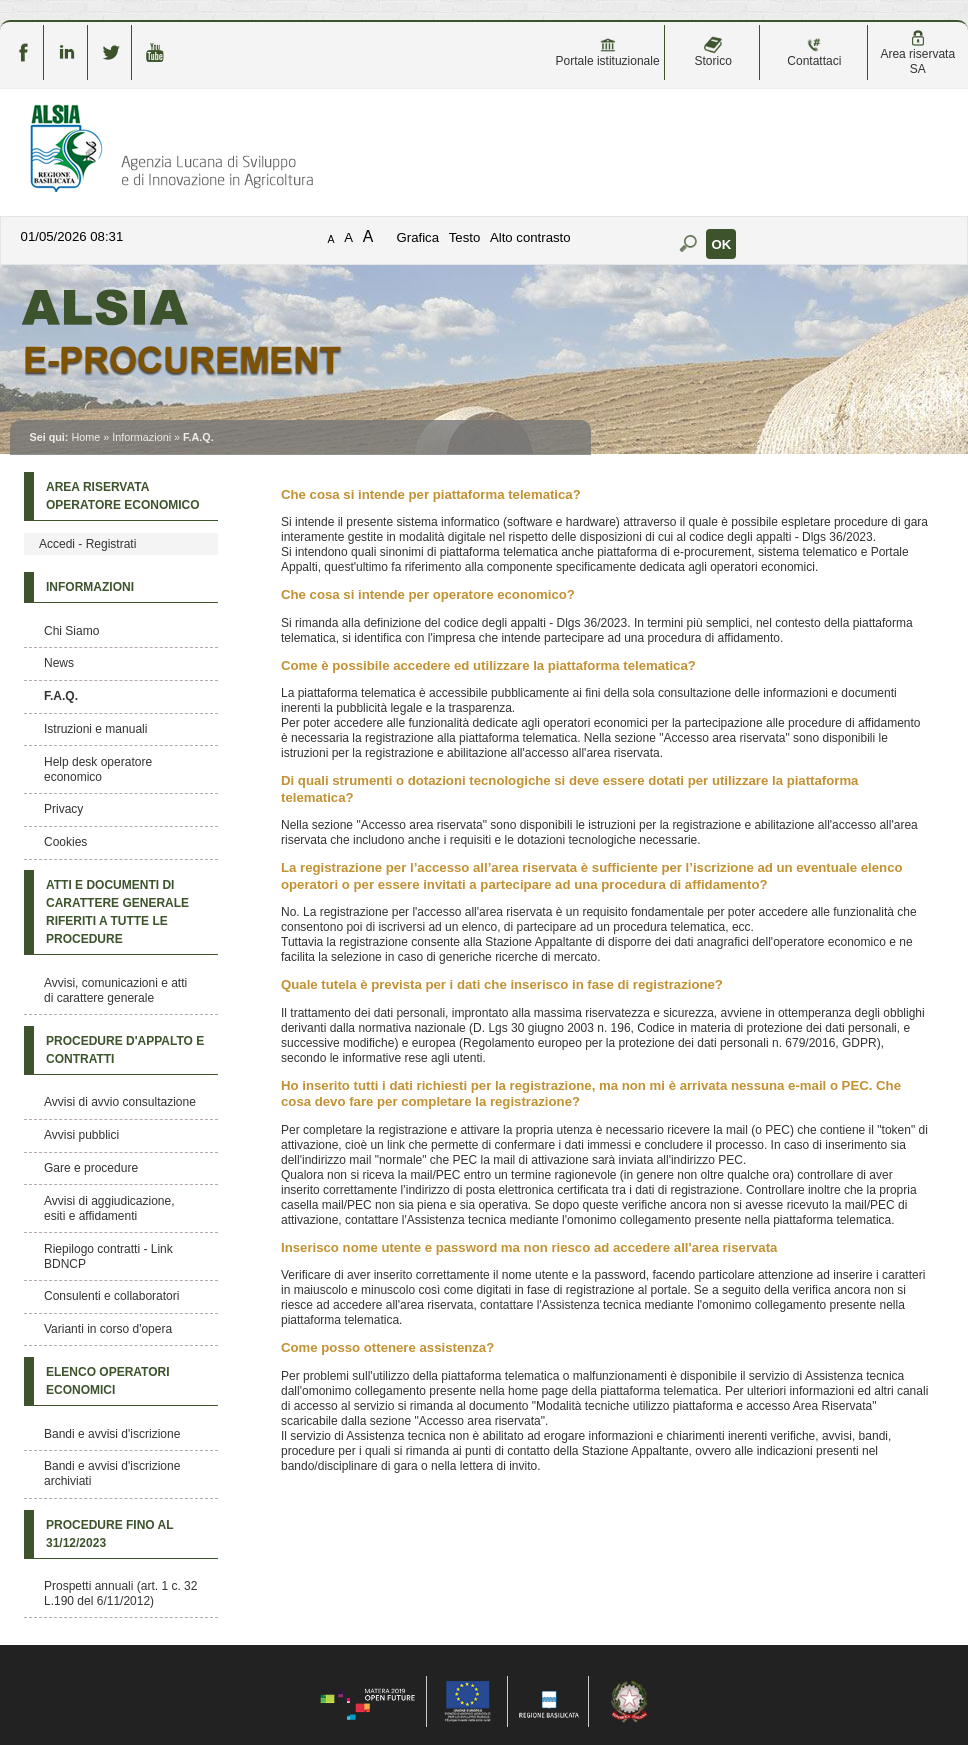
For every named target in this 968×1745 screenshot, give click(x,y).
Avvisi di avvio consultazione (120, 1102)
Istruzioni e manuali (95, 729)
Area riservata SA (917, 53)
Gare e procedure (91, 1168)
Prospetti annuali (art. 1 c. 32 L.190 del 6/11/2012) (120, 1593)
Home (85, 437)
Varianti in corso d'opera (108, 1329)
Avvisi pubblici (81, 1135)
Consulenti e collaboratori (111, 1296)
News (59, 663)
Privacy (63, 809)
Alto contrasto (530, 237)
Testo (465, 237)
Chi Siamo (71, 631)
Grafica (418, 237)
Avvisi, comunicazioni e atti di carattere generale (115, 990)
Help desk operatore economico (98, 769)
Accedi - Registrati (87, 544)
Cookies (65, 842)
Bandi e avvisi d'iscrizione (112, 1434)
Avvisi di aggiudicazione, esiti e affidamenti (109, 1208)
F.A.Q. (61, 696)
